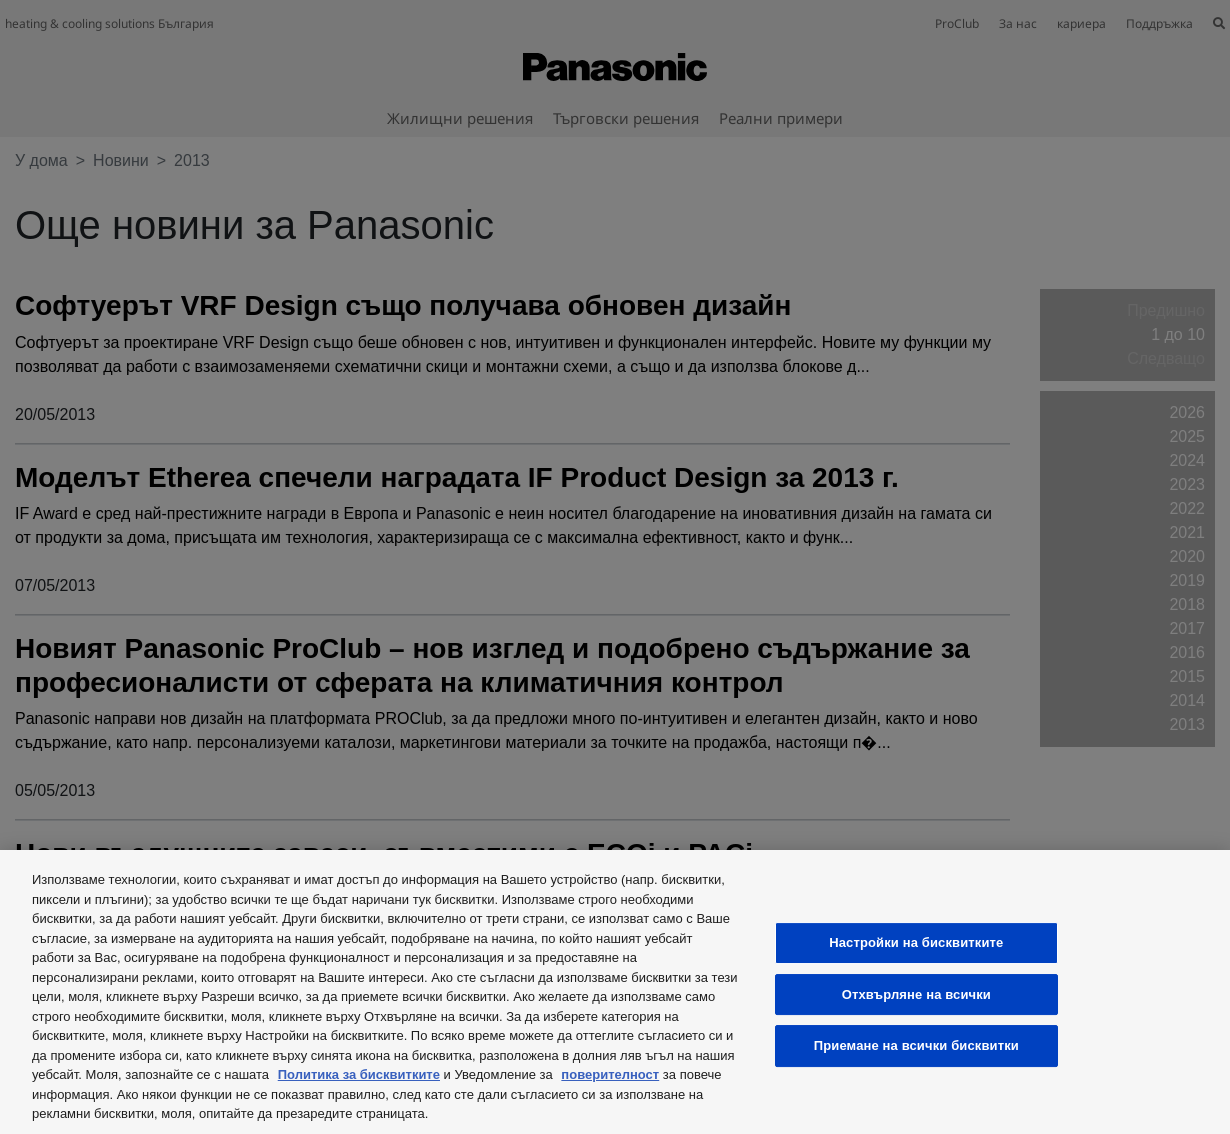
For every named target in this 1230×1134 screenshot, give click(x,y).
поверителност (610, 1074)
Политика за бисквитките (359, 1074)
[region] (615, 992)
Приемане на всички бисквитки (916, 1045)
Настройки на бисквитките (916, 942)
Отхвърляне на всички (916, 994)
